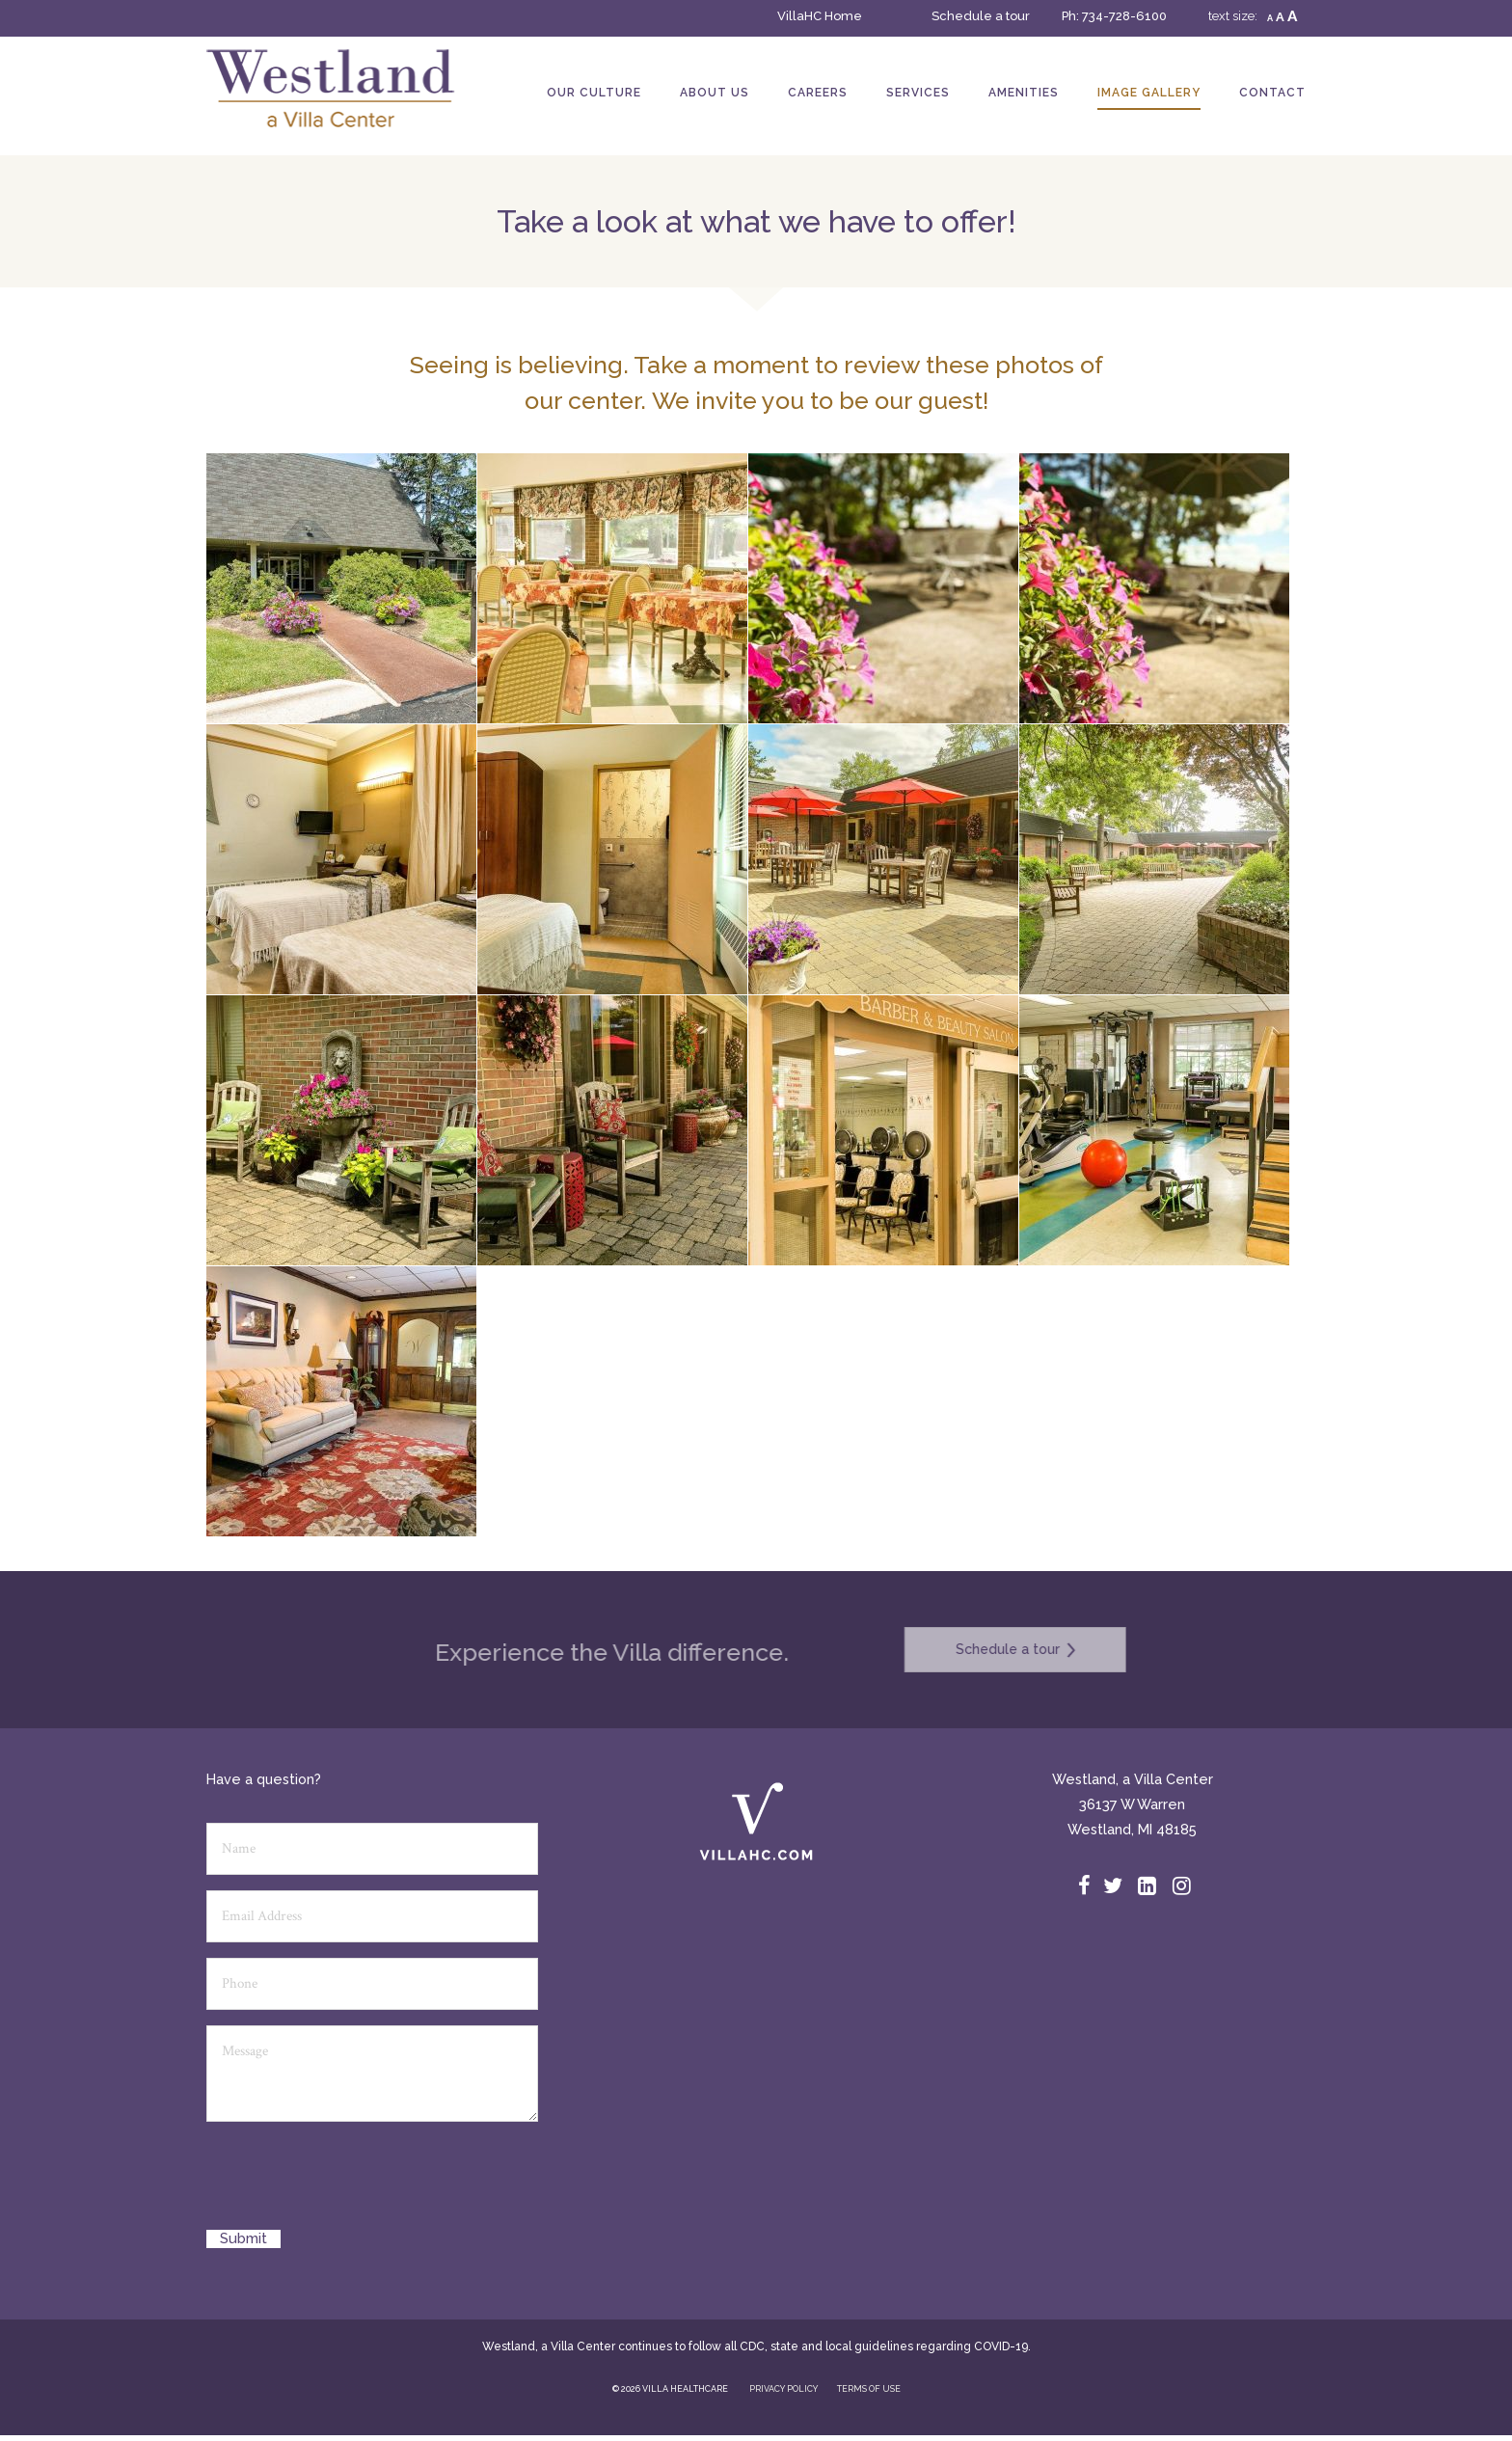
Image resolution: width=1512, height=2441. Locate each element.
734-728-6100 (1124, 16)
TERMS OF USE (869, 2389)
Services (918, 92)
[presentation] (353, 2182)
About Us (714, 92)
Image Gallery (1149, 92)
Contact (1272, 92)
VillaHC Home (819, 16)
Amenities (1023, 92)
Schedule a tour (981, 16)
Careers (818, 92)
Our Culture (594, 92)
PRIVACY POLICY (783, 2389)
